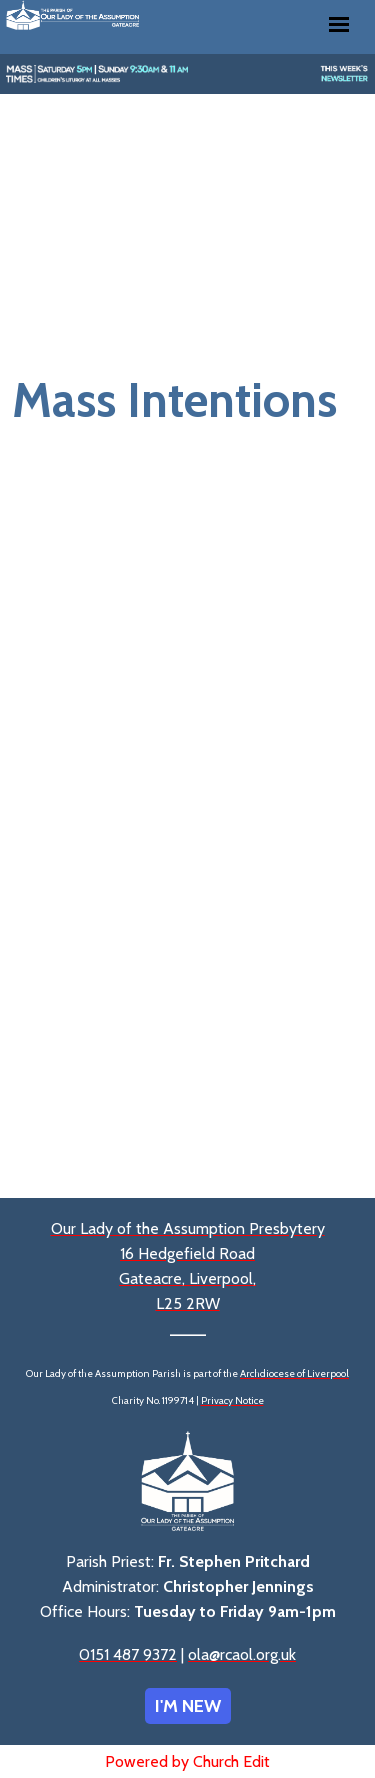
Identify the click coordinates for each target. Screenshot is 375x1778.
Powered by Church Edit (187, 1761)
